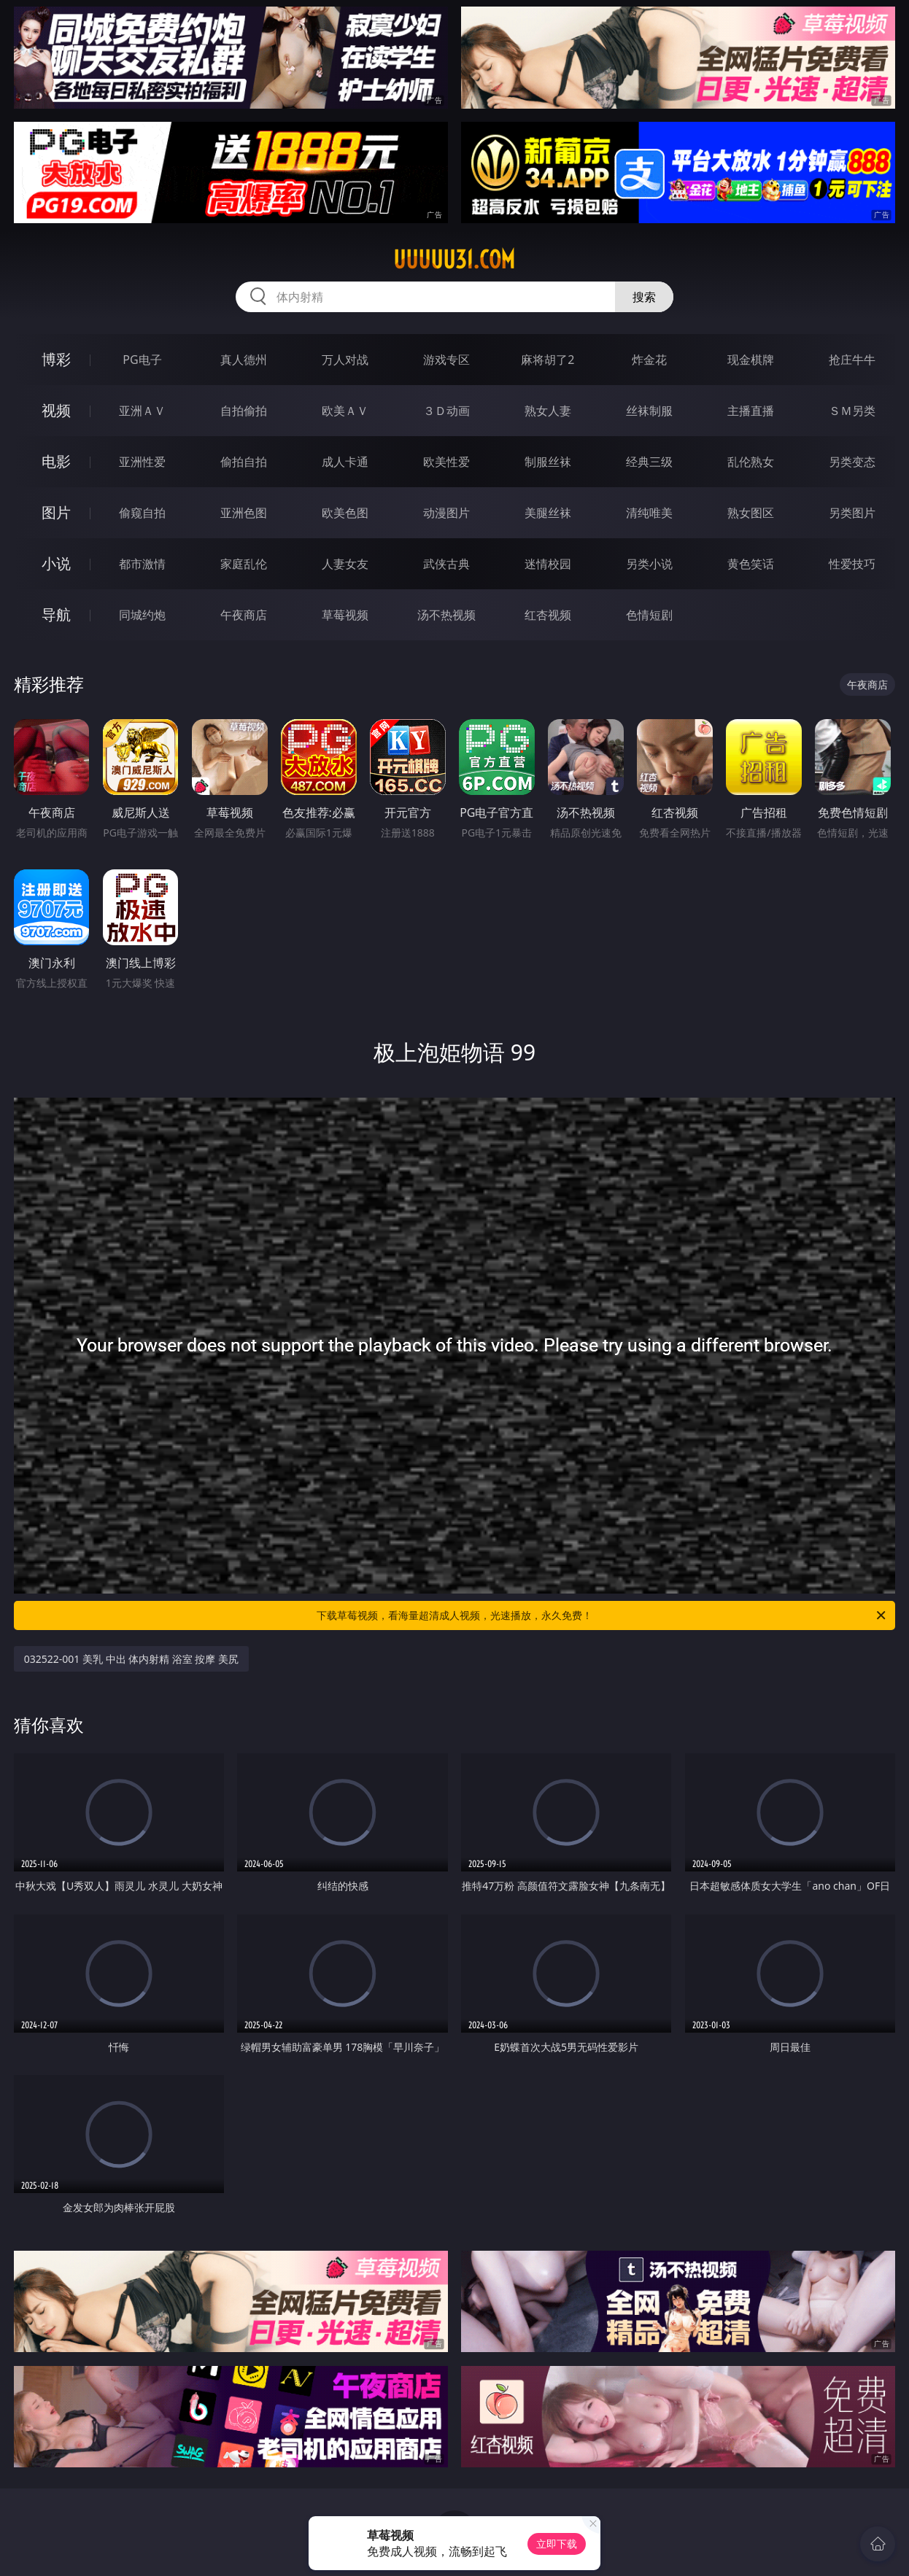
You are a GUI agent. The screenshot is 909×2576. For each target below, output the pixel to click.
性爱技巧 (852, 564)
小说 (56, 563)
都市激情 (142, 564)
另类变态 (852, 462)
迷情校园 (548, 564)
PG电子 (142, 360)
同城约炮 (142, 615)
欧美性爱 (446, 462)
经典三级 (649, 462)
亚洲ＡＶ (142, 411)
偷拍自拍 (243, 462)
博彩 (56, 359)
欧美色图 (345, 513)
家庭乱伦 (243, 564)
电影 (56, 461)
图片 (56, 512)
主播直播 (750, 411)
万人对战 (345, 360)
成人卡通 (345, 462)
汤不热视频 (446, 615)
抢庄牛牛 (852, 360)
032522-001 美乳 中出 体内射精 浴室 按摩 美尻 (131, 1659)
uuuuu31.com (454, 259)
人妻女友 (345, 564)
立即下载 (556, 2543)
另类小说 (649, 564)
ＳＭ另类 (852, 411)
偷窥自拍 (142, 513)
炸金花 (649, 360)
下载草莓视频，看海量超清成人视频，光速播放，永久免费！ (602, 1615)
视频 (56, 410)
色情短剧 (649, 615)
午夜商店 (243, 615)
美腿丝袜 (548, 513)
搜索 (644, 297)
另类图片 (852, 513)
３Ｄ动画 (446, 411)
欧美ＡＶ (345, 411)
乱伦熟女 (750, 462)
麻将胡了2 (547, 360)
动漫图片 (446, 513)
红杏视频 (548, 615)
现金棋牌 (750, 360)
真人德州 (243, 360)
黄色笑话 (750, 564)
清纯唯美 (649, 513)
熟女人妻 (548, 411)
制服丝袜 (548, 462)
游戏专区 (446, 360)
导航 (56, 614)
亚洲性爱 (142, 462)
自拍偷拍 (243, 411)
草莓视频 (345, 615)
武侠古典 (446, 564)
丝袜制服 (649, 411)
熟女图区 (750, 513)
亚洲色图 (243, 513)
